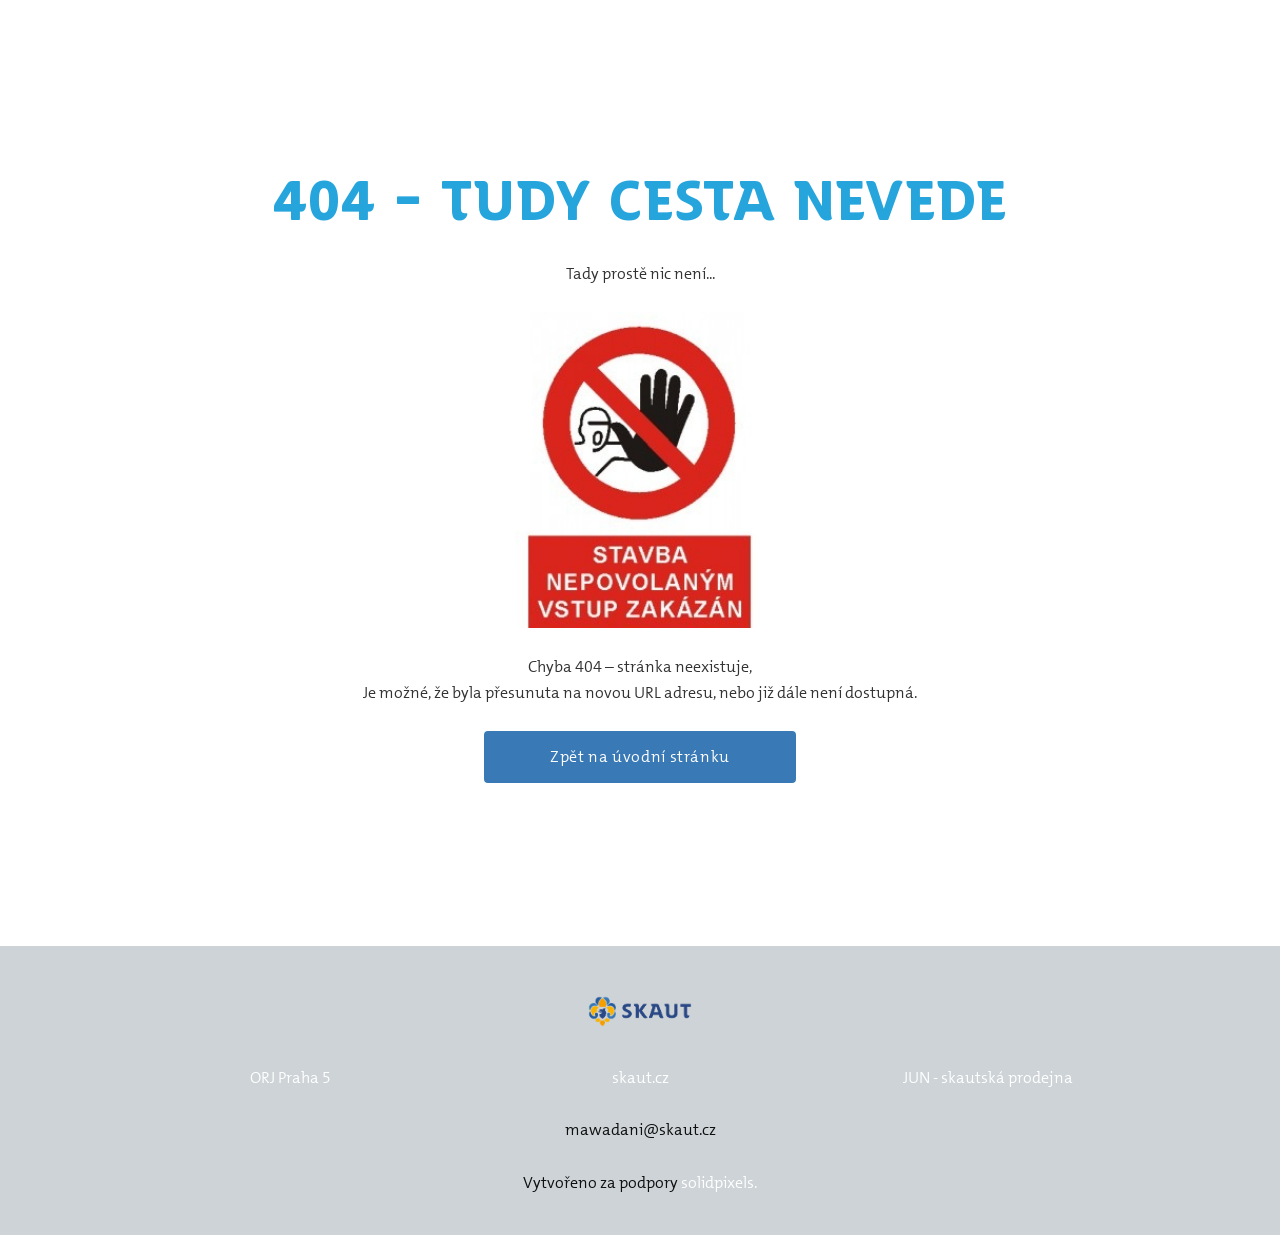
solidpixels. (719, 1182)
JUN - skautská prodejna (988, 1077)
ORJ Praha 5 (290, 1077)
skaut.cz (640, 1077)
